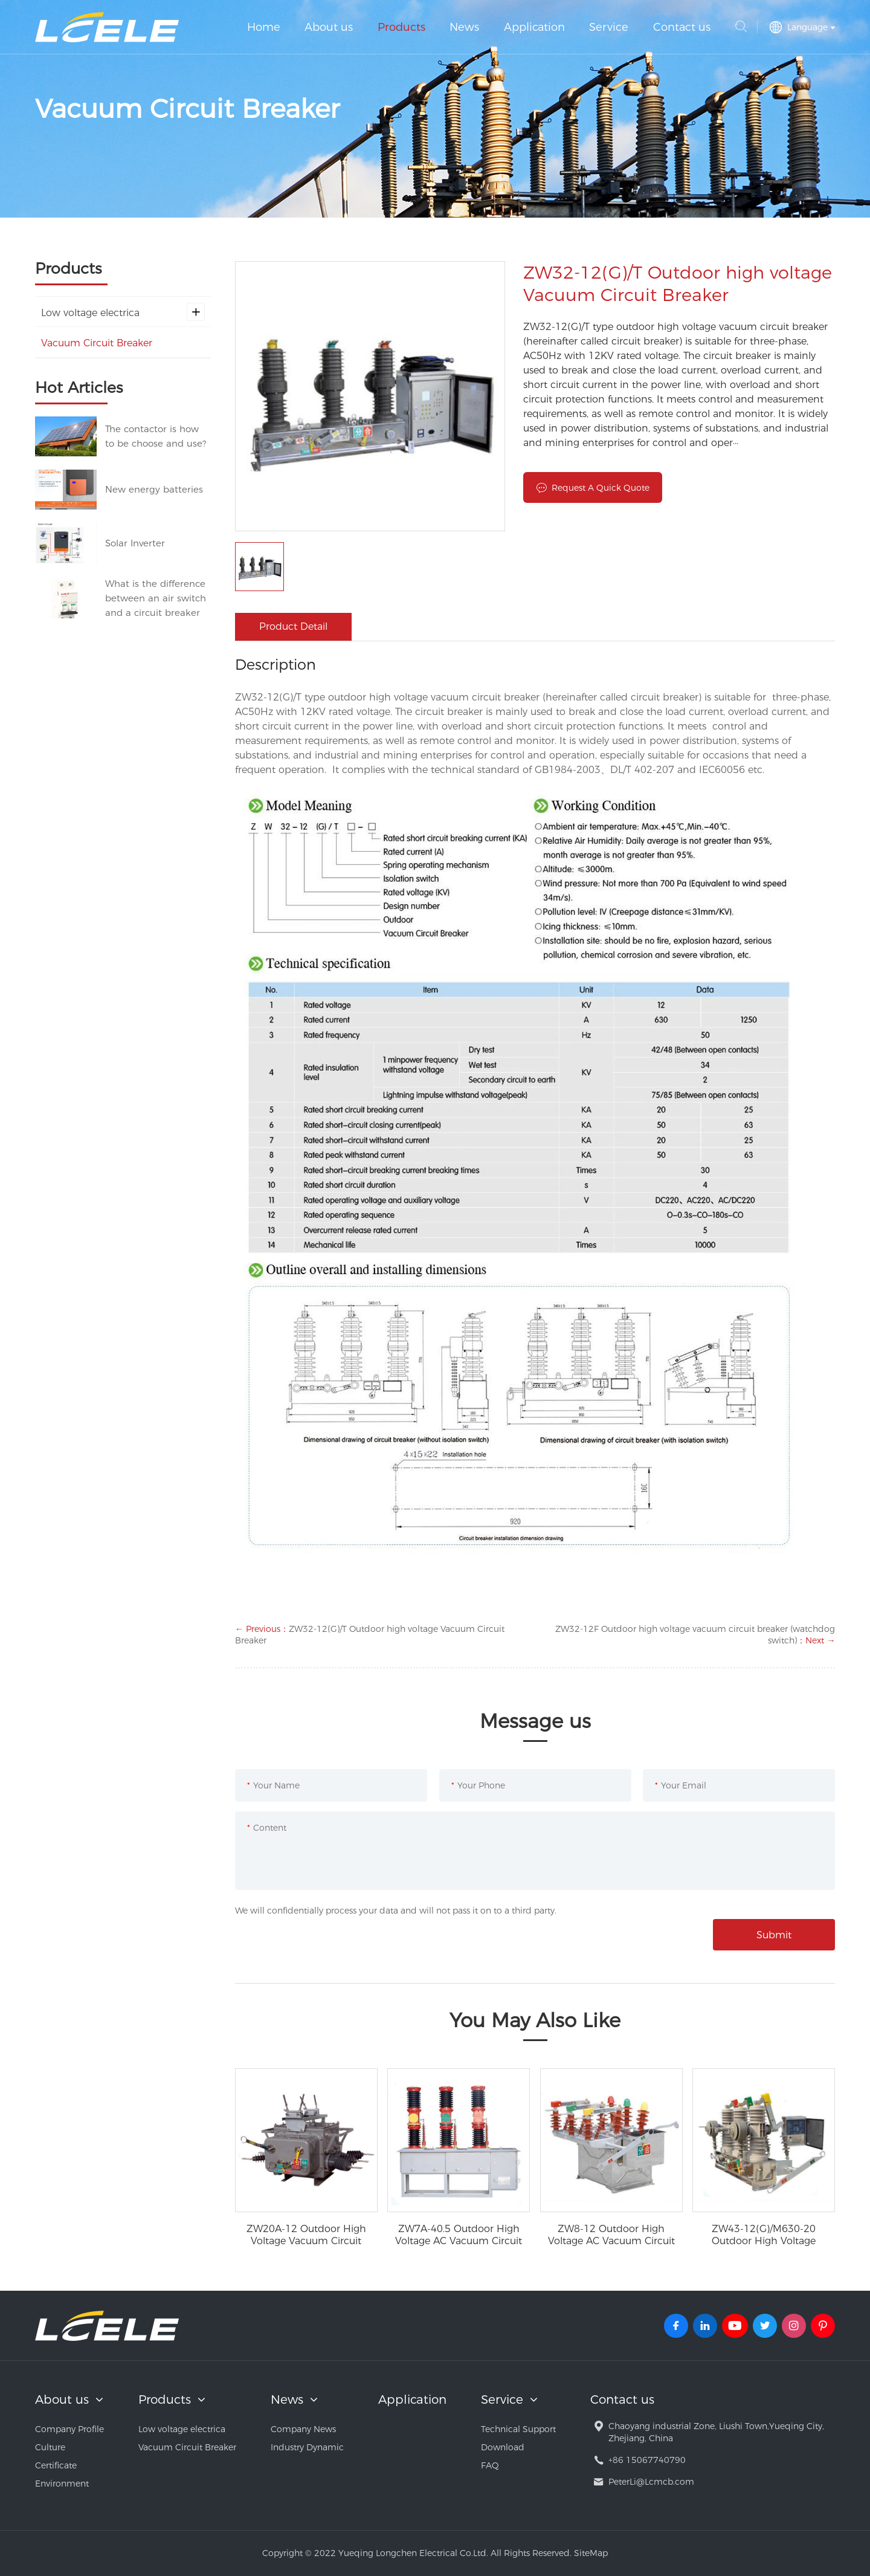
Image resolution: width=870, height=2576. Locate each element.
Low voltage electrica (123, 312)
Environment (62, 2483)
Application (534, 27)
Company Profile (69, 2429)
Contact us (681, 27)
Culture (50, 2447)
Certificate (56, 2465)
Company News (303, 2429)
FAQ (490, 2465)
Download (502, 2447)
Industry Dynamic (307, 2447)
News (464, 27)
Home (263, 27)
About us (328, 27)
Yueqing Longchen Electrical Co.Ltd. (107, 27)
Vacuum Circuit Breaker (96, 343)
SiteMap (591, 2553)
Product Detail (293, 626)
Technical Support (518, 2429)
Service (608, 27)
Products (401, 27)
